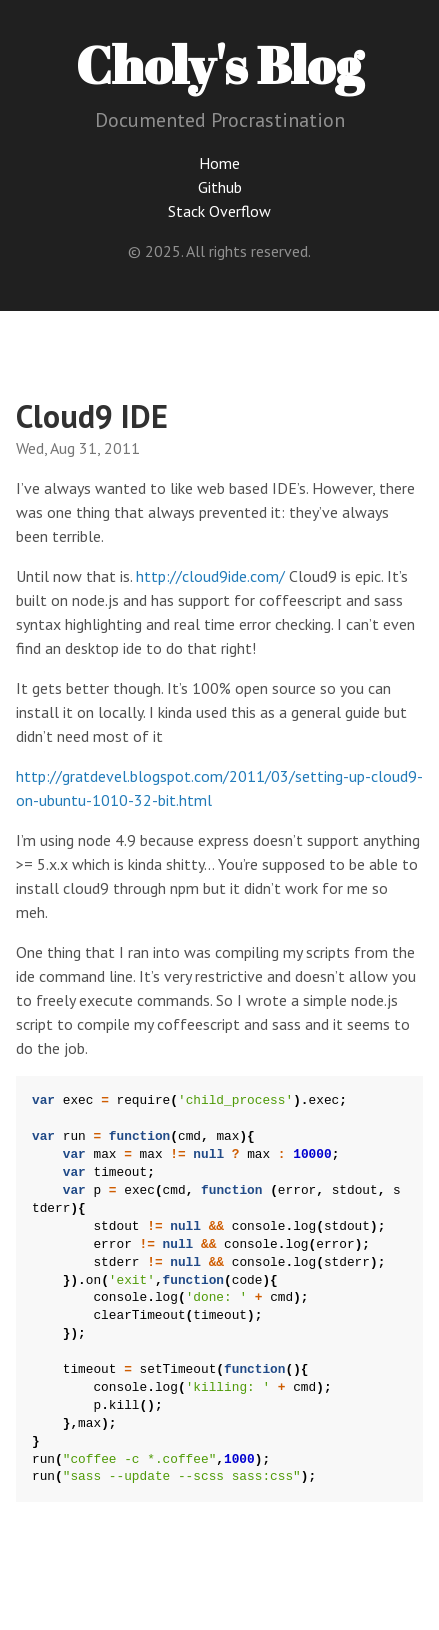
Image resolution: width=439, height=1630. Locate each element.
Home (219, 163)
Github (220, 187)
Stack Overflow (219, 211)
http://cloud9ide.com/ (210, 576)
